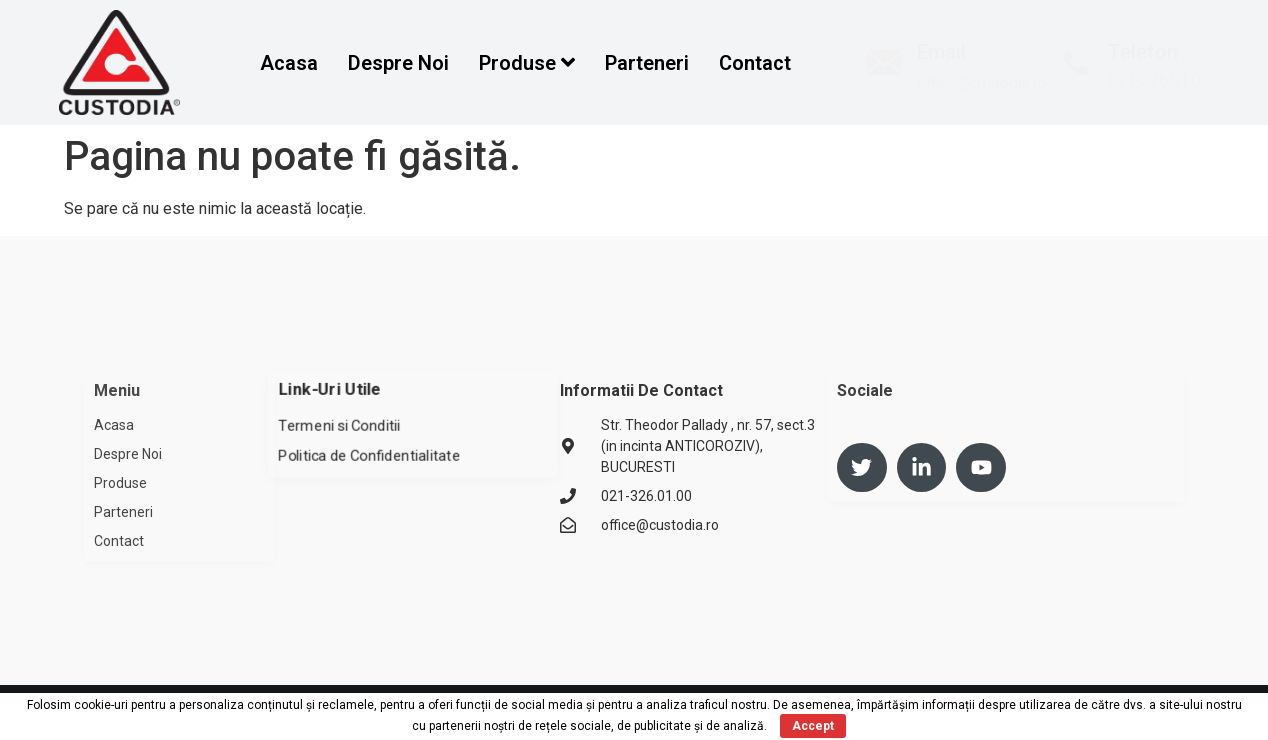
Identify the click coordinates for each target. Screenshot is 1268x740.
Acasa (289, 63)
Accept (813, 726)
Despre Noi (398, 63)
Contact (755, 63)
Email (941, 52)
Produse (527, 63)
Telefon (1143, 52)
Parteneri (647, 63)
